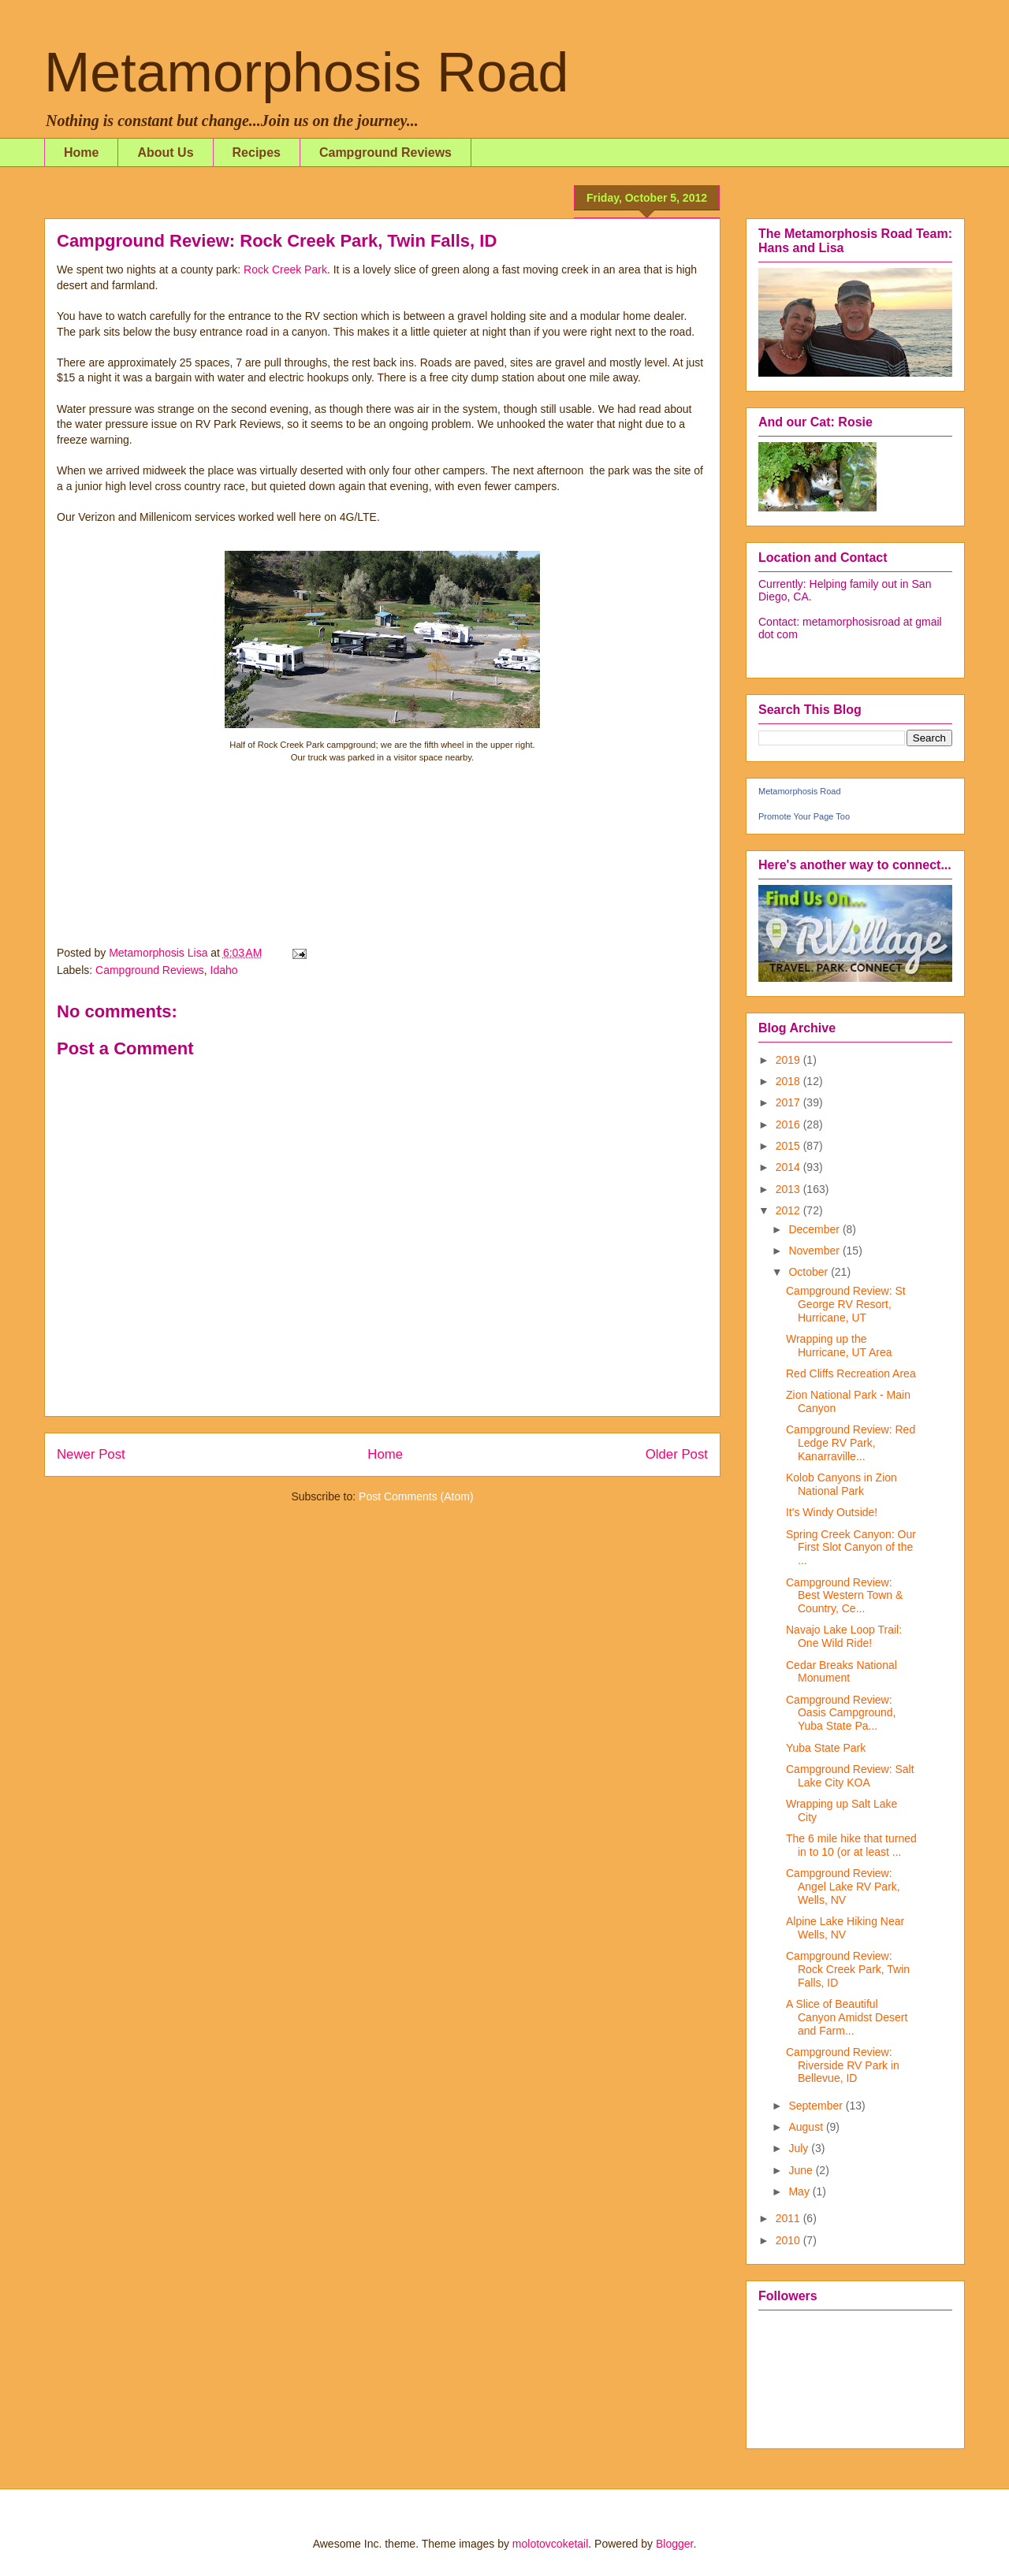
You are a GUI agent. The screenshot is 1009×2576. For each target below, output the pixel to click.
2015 (789, 1145)
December (815, 1229)
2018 (789, 1081)
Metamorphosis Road (306, 72)
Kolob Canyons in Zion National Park (841, 1484)
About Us (165, 152)
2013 (789, 1189)
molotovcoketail (550, 2543)
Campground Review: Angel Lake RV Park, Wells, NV (843, 1886)
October (809, 1272)
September (816, 2105)
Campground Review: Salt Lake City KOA (850, 1776)
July (799, 2148)
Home (81, 152)
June (801, 2170)
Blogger (674, 2543)
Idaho (224, 970)
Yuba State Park (826, 1747)
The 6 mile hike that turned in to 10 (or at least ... (851, 1845)
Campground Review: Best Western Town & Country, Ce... (844, 1595)
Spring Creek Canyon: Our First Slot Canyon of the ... (851, 1547)
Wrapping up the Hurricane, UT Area (839, 1346)
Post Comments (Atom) (416, 1496)
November (815, 1250)
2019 (789, 1060)
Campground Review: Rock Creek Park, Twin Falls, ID (848, 1969)
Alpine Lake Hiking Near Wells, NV (845, 1928)
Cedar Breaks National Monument (841, 1672)
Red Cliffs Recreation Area (851, 1373)
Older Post (677, 1454)
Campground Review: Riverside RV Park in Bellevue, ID (842, 2065)
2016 (789, 1124)
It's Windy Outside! (831, 1512)
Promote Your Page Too (804, 816)
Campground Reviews (385, 152)
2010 (789, 2240)
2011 (789, 2218)
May (800, 2191)
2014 (789, 1167)
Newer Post (91, 1454)
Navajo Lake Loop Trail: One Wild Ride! (844, 1636)
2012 (789, 1210)
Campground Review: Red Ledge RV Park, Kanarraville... (850, 1443)
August (806, 2127)
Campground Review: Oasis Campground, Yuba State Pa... (841, 1713)
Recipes (257, 152)
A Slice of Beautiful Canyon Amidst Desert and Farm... (846, 2017)
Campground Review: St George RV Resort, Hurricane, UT (846, 1304)
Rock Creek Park (285, 269)
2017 (789, 1102)
